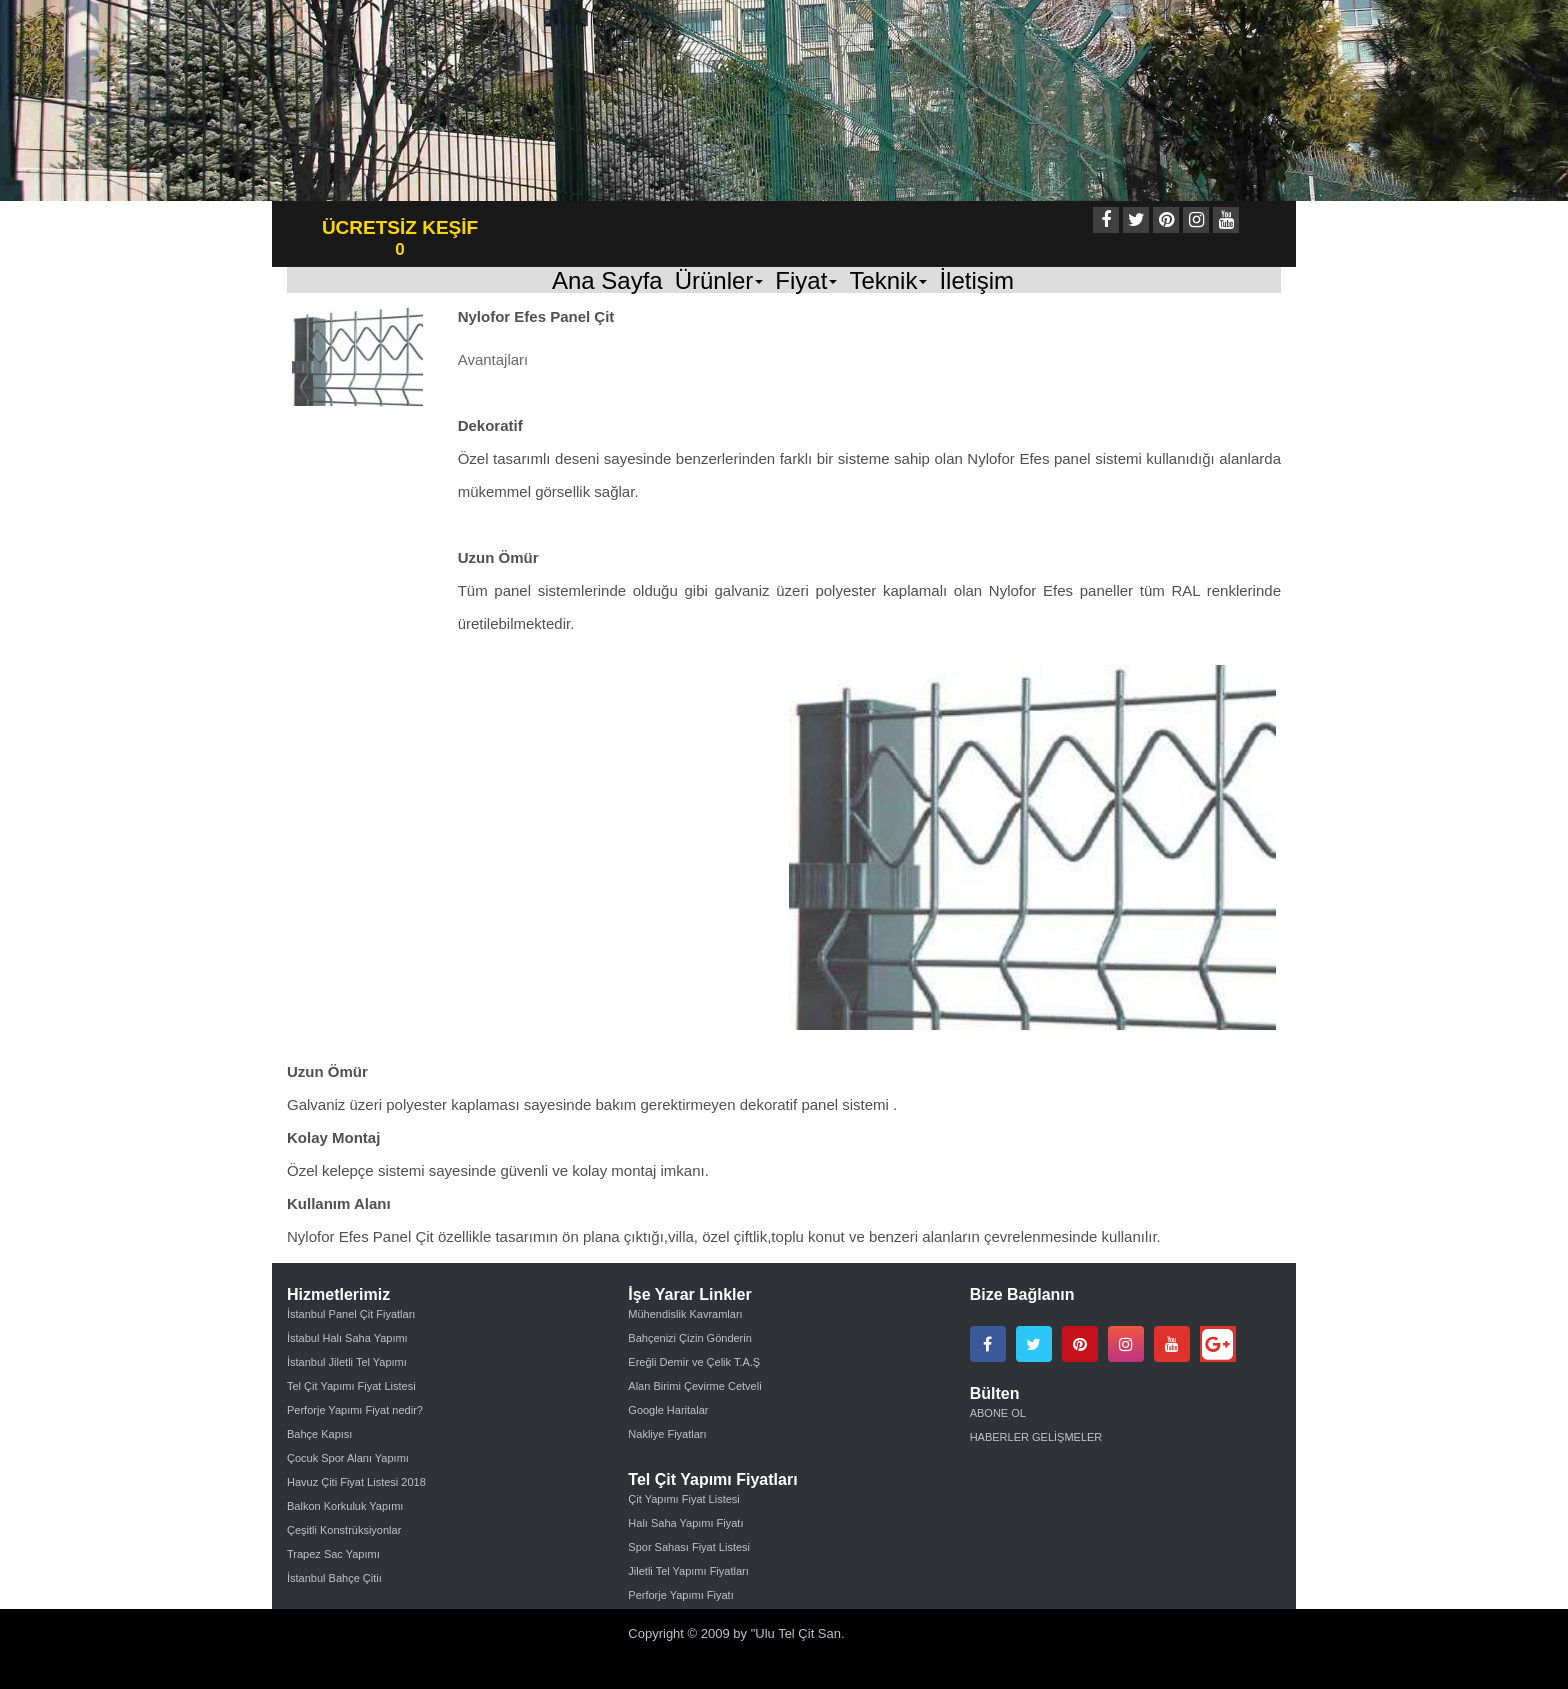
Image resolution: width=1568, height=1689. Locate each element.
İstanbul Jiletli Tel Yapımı (347, 1362)
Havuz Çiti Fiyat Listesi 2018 (356, 1482)
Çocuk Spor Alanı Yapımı (348, 1458)
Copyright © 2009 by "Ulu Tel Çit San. (736, 1633)
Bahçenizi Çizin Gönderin (690, 1338)
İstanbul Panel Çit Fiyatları (351, 1314)
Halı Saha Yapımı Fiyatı (685, 1523)
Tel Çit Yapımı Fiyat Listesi (351, 1386)
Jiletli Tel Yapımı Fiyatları (688, 1571)
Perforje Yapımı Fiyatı (680, 1595)
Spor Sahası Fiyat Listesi (689, 1547)
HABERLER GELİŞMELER (1036, 1437)
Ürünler (719, 280)
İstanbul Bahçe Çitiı (334, 1578)
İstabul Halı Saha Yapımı (347, 1338)
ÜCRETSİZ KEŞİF (400, 227)
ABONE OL (998, 1413)
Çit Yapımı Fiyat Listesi (683, 1499)
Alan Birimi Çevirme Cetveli (694, 1386)
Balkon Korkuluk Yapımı (345, 1506)
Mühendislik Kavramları (685, 1314)
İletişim (976, 280)
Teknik (888, 280)
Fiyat (806, 280)
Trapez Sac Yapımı (333, 1554)
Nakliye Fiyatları (667, 1434)
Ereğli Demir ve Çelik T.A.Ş (694, 1362)
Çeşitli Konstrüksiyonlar (344, 1530)
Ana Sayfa (607, 280)
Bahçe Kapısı (319, 1434)
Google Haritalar (668, 1410)
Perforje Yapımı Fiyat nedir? (355, 1410)
